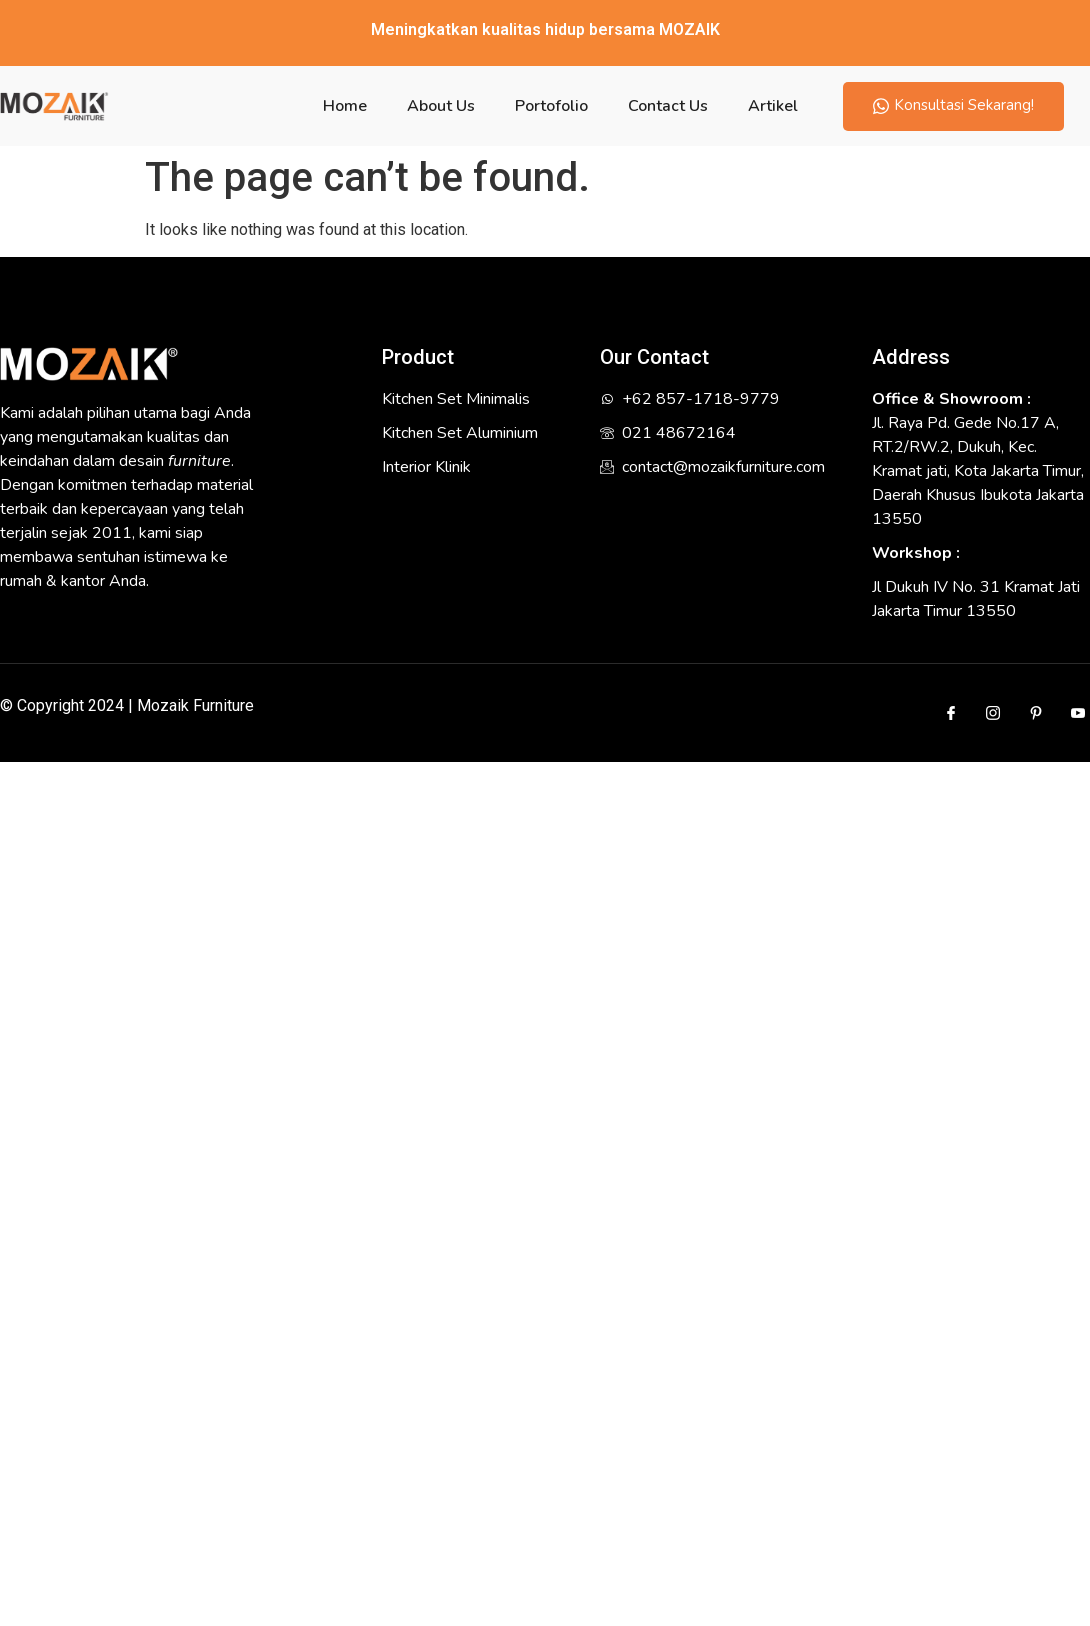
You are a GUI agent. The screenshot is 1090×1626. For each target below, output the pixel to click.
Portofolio (551, 106)
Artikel (773, 106)
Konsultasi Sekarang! (953, 105)
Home (345, 106)
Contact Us (668, 106)
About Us (441, 106)
